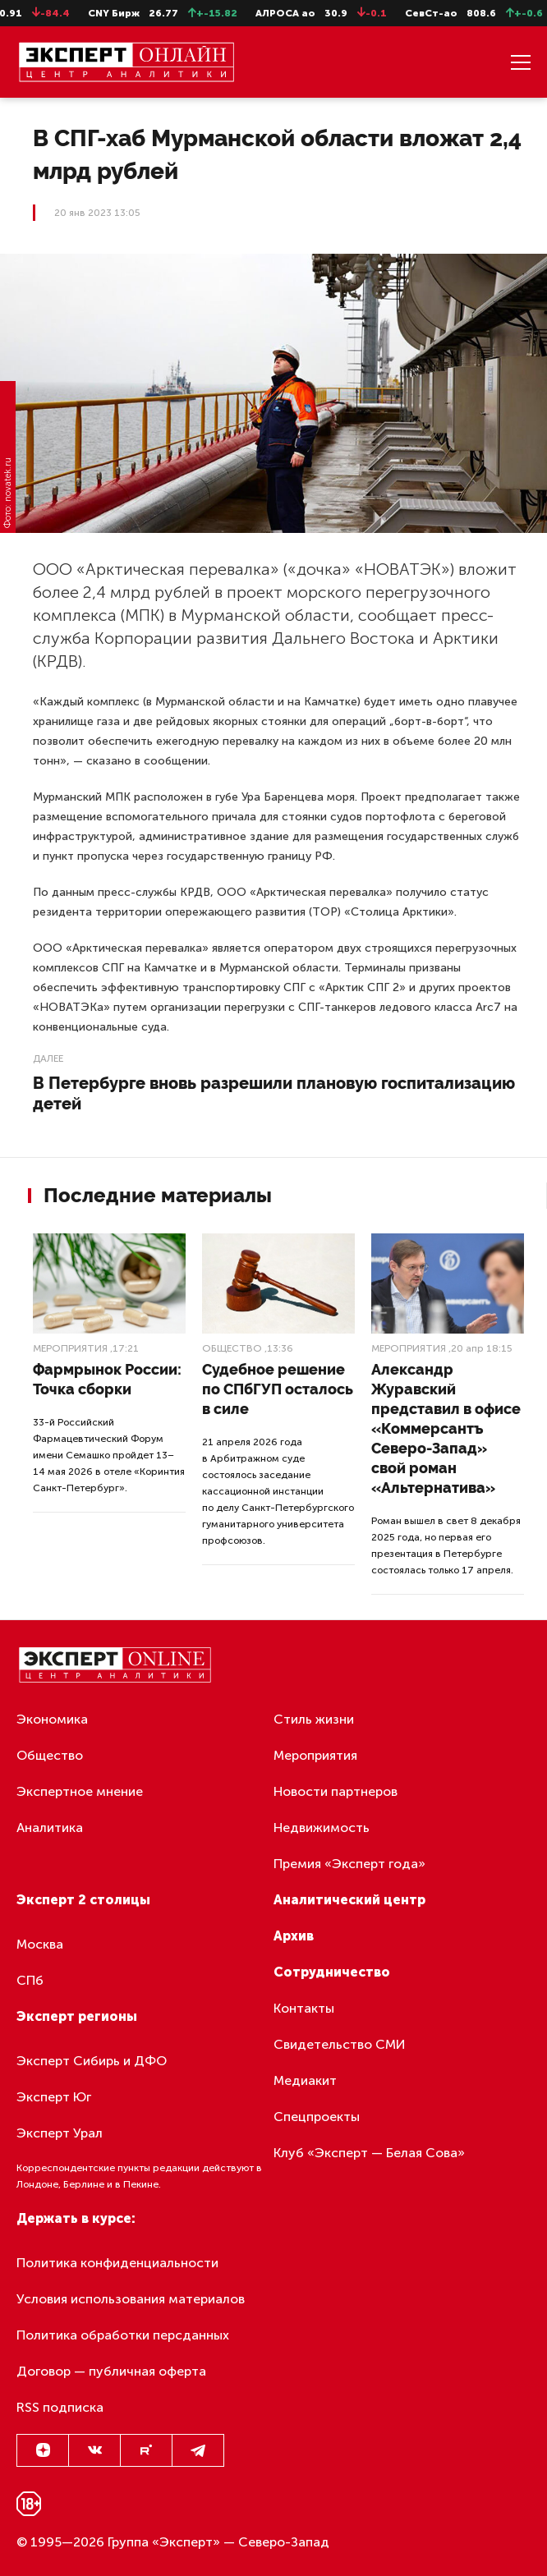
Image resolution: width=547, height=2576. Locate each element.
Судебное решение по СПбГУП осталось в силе (277, 1389)
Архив (294, 1936)
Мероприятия (70, 1348)
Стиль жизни (314, 1719)
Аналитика (49, 1827)
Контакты (304, 2008)
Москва (39, 1944)
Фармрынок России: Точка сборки (107, 1379)
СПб (30, 1980)
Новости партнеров (336, 1791)
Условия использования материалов (130, 2299)
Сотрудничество (332, 1972)
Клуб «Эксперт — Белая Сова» (369, 2152)
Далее (48, 1058)
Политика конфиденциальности (117, 2263)
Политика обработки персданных (122, 2335)
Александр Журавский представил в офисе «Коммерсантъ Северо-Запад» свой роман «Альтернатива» (446, 1428)
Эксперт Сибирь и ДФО (91, 2061)
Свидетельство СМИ (340, 2044)
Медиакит (305, 2080)
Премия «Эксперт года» (349, 1863)
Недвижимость (322, 1827)
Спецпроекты (317, 2116)
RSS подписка (59, 2407)
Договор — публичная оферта (111, 2371)
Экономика (52, 1719)
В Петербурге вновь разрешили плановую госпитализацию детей (274, 1093)
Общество (232, 1348)
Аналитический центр (349, 1900)
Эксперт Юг (53, 2097)
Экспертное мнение (79, 1791)
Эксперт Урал (59, 2133)
